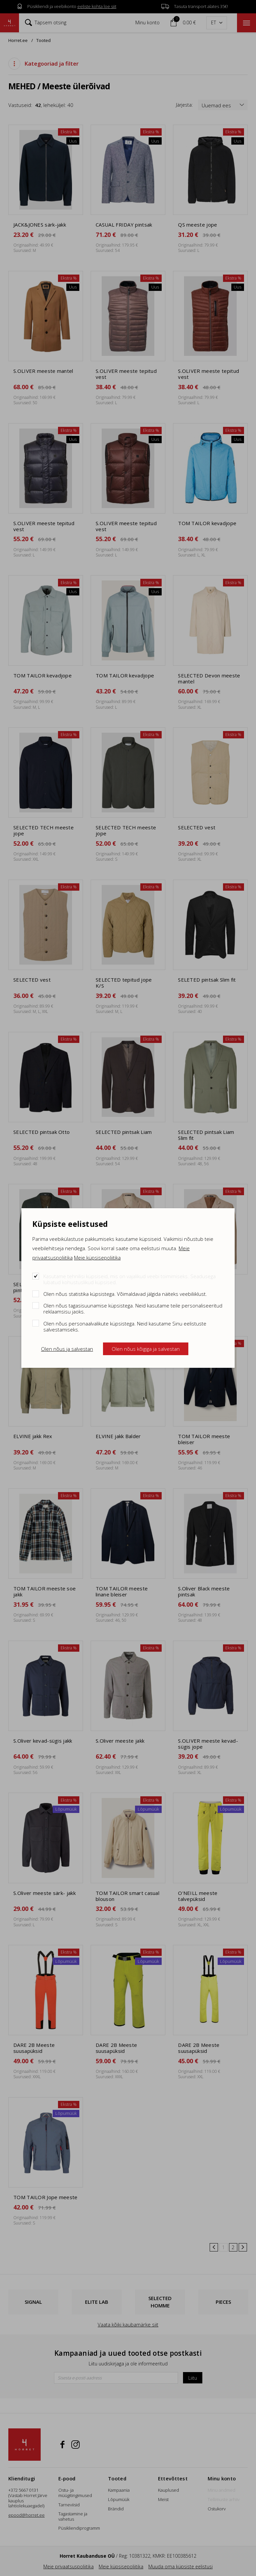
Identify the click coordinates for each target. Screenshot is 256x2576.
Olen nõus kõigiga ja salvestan (146, 1348)
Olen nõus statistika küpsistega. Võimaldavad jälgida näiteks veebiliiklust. (125, 1293)
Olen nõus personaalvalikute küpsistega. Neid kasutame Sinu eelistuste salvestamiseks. (124, 1326)
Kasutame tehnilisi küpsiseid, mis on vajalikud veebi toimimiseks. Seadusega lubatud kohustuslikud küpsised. (129, 1279)
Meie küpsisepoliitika (97, 1257)
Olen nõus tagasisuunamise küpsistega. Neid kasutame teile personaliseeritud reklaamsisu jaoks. (132, 1308)
